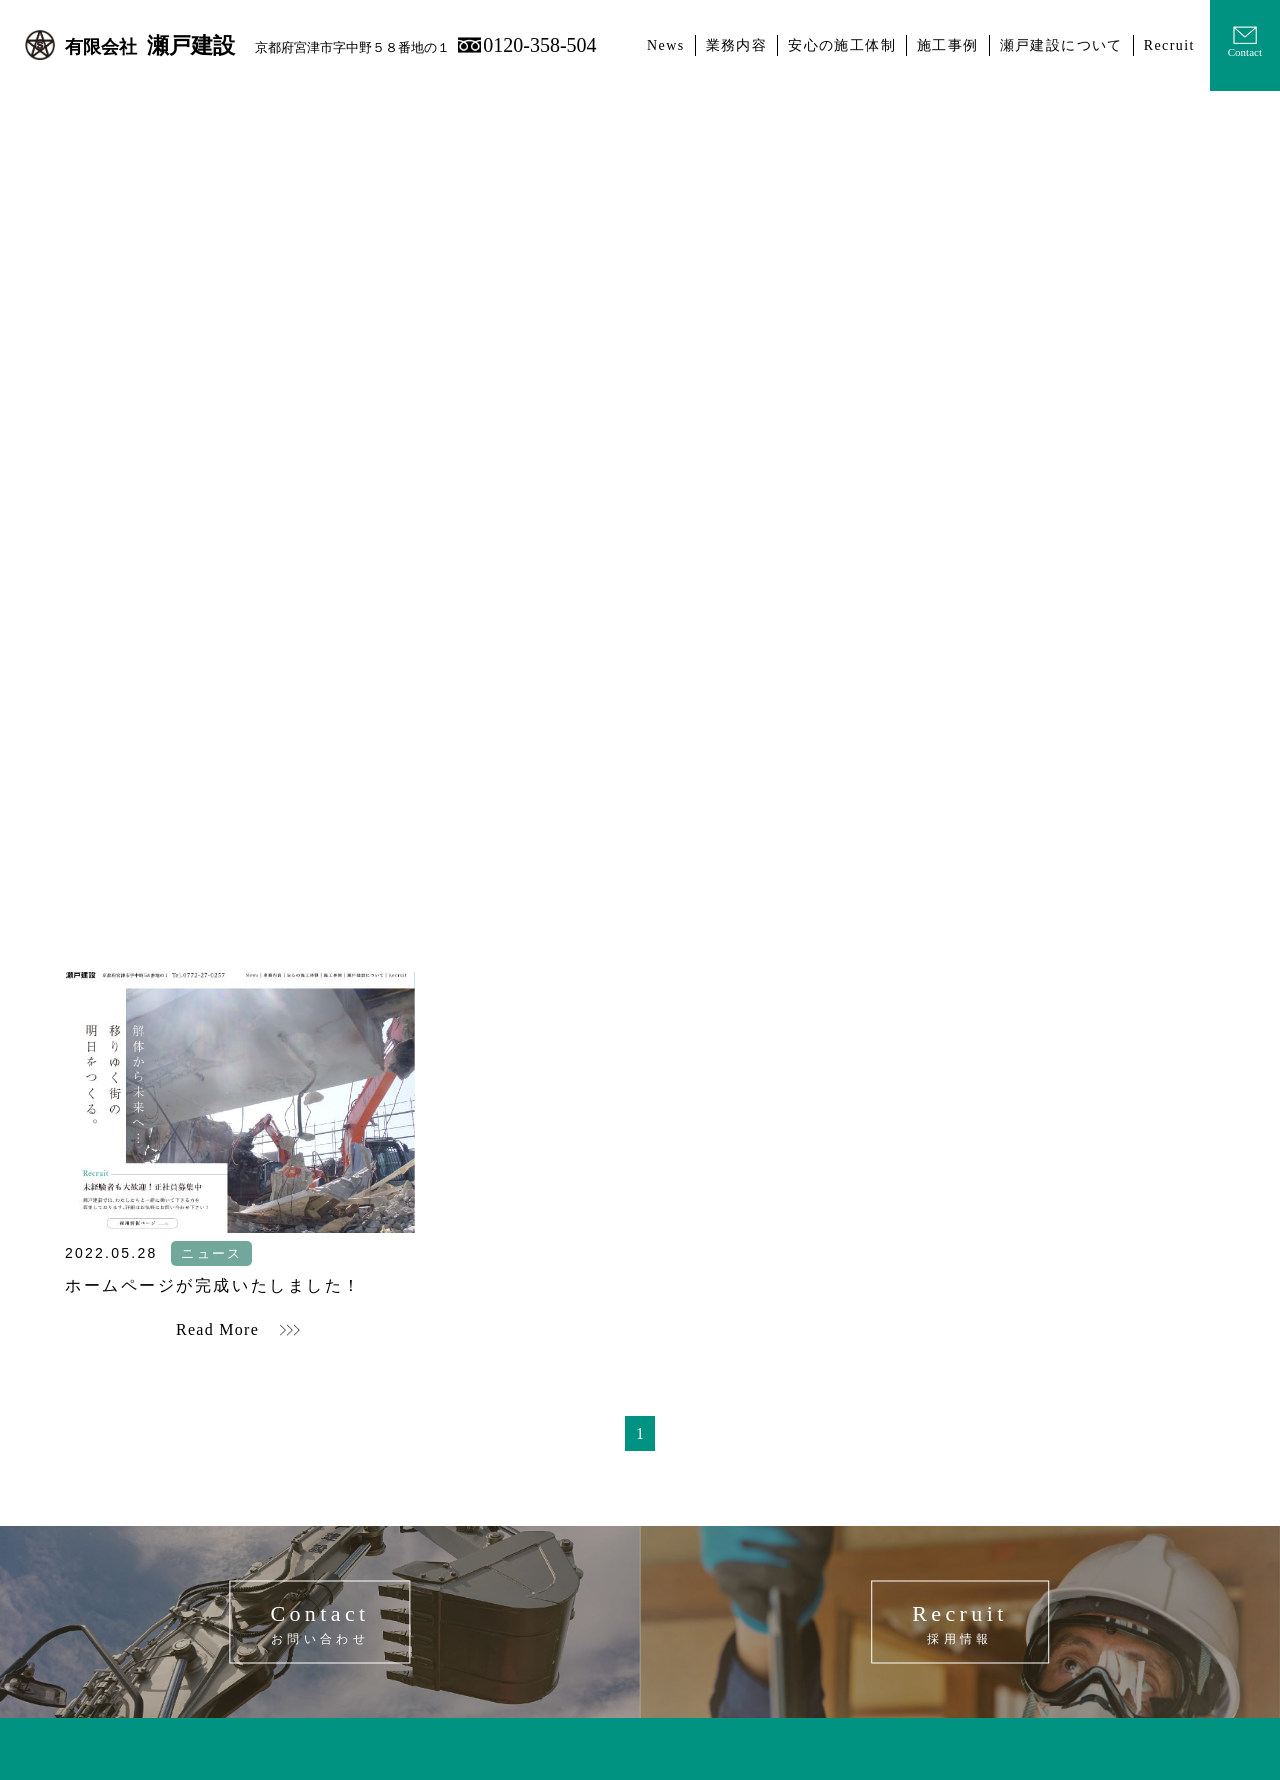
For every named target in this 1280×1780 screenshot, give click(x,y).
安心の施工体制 (842, 45)
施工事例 (948, 45)
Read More (217, 1329)
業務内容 (737, 45)
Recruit (1169, 45)
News (665, 45)
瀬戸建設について (1061, 45)
